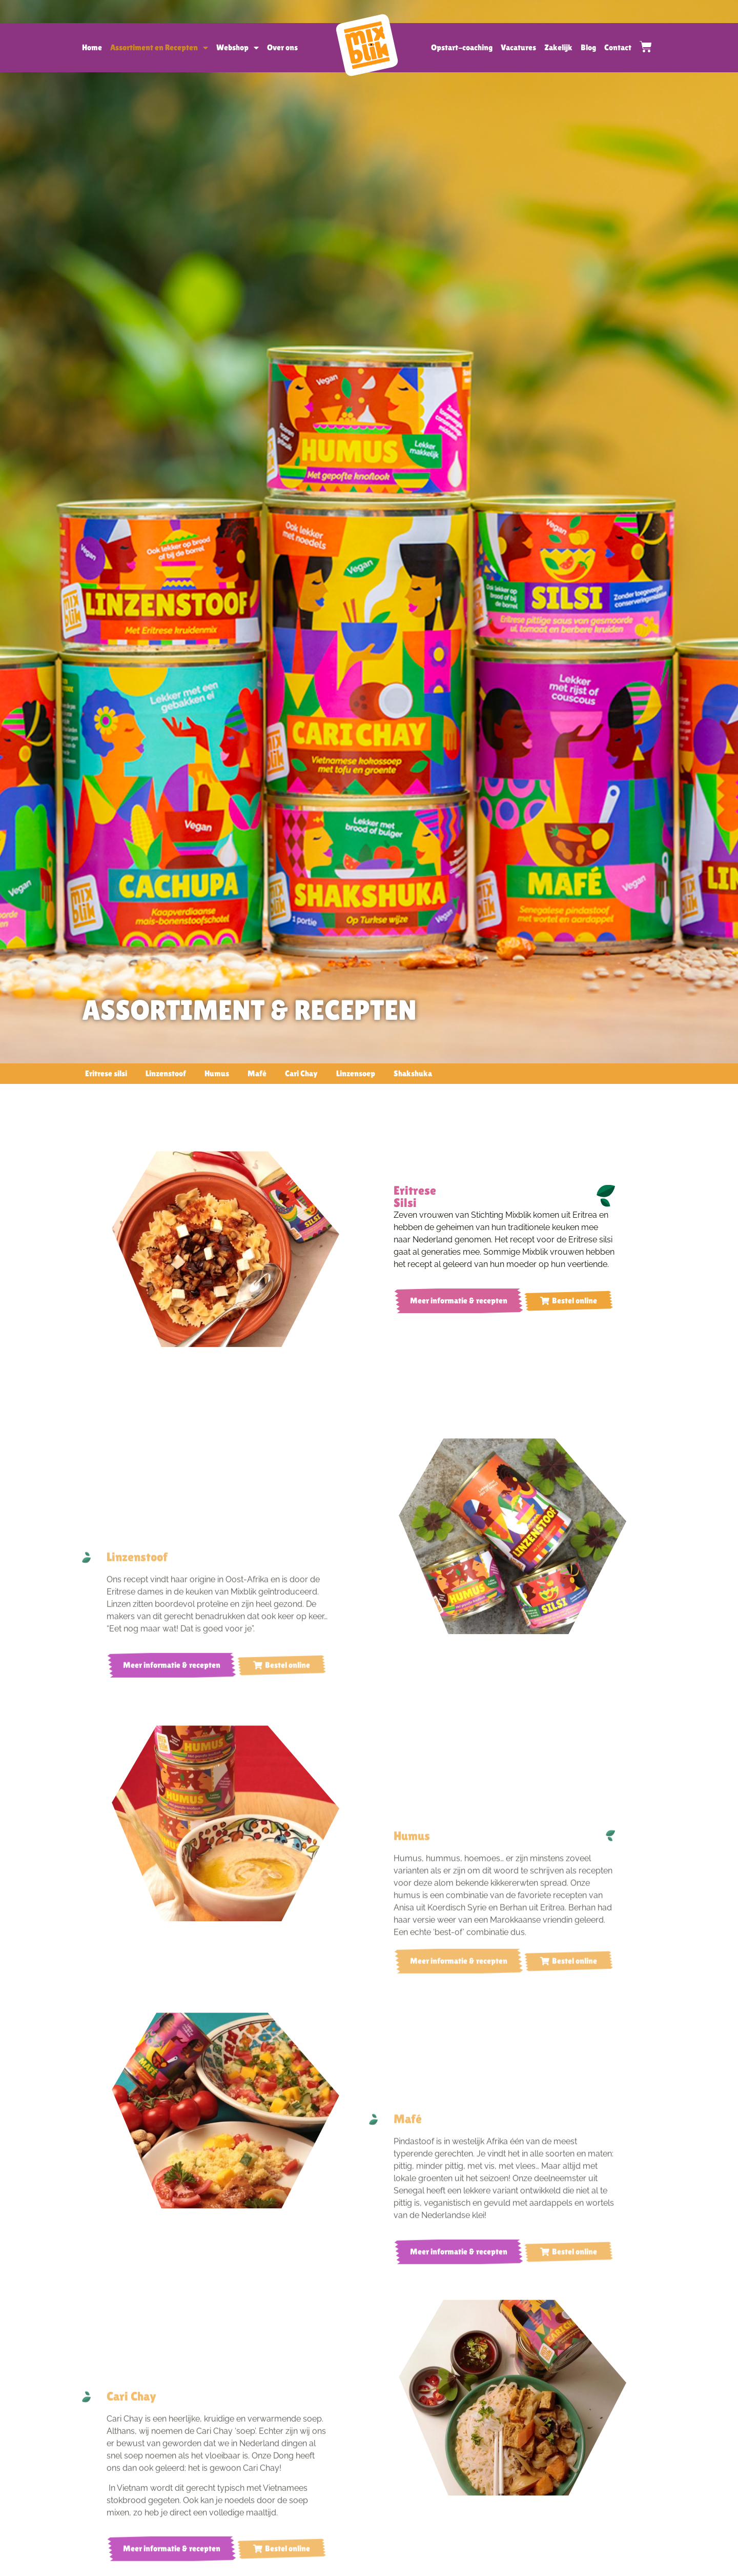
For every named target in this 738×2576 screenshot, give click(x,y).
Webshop (237, 48)
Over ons (282, 47)
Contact (617, 47)
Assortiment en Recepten (159, 48)
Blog (588, 47)
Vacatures (518, 47)
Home (92, 47)
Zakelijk (558, 47)
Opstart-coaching (462, 47)
